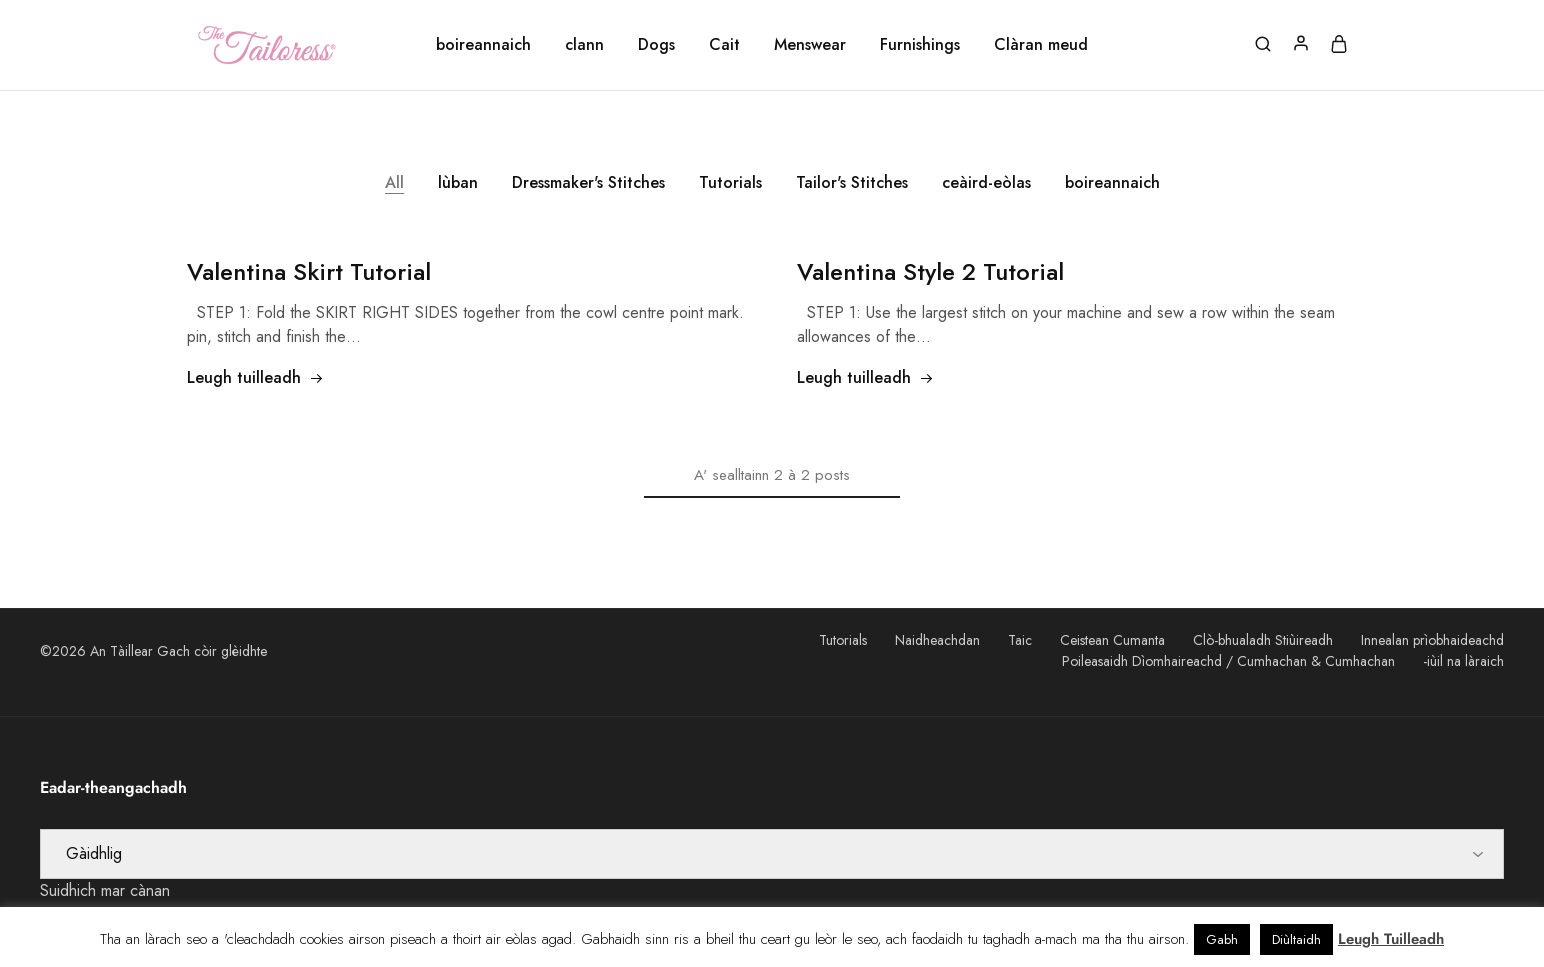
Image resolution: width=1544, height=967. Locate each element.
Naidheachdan (937, 640)
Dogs (656, 45)
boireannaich (483, 45)
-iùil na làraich (1463, 661)
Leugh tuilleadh (255, 377)
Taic (1020, 640)
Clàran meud (1041, 45)
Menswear (810, 45)
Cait (724, 45)
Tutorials (730, 182)
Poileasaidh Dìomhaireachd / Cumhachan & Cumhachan (1228, 661)
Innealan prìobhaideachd (1432, 640)
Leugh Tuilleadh (1391, 939)
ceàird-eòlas (986, 182)
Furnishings (920, 45)
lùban (458, 182)
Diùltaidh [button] (1296, 939)
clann (584, 45)
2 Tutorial (930, 271)
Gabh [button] (1222, 939)
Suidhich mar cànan (105, 890)
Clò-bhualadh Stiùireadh (1263, 640)
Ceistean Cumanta (1112, 640)
